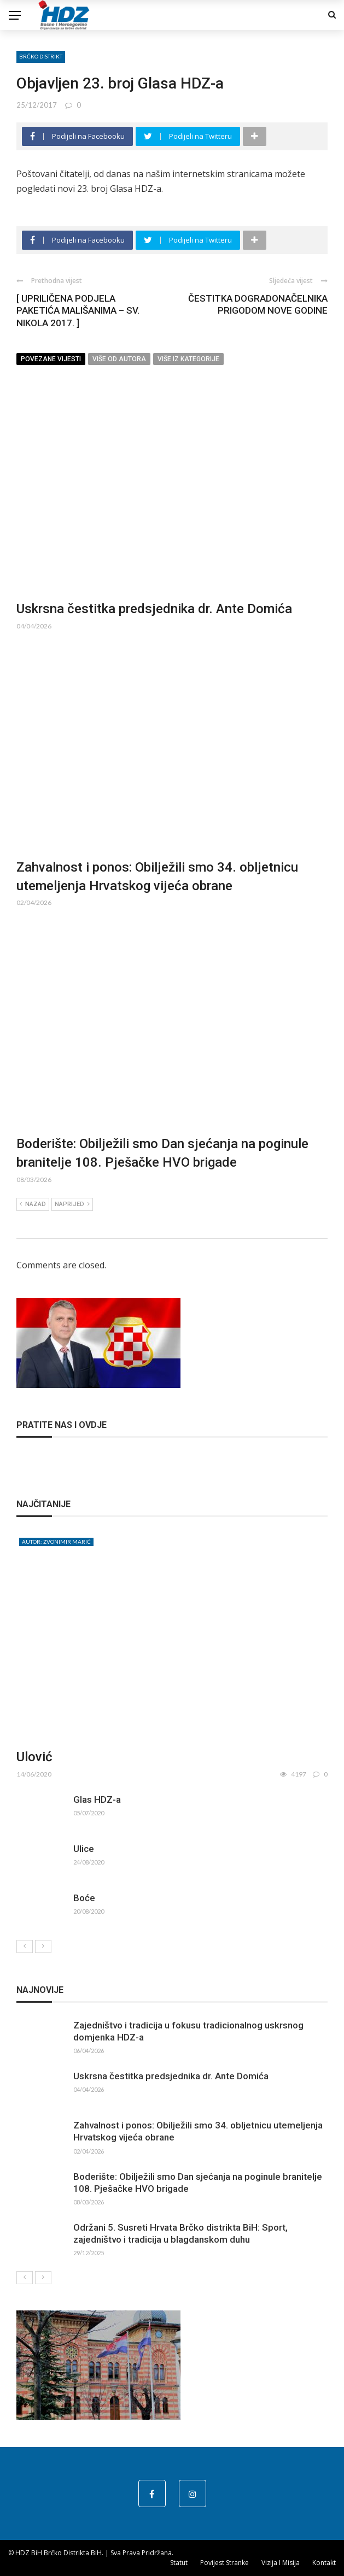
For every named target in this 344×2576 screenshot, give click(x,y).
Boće (84, 1897)
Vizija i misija (280, 2562)
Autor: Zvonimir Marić (56, 1541)
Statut (179, 2562)
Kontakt (324, 2562)
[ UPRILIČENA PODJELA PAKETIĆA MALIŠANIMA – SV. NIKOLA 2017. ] (77, 310)
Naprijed (72, 1204)
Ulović (34, 1757)
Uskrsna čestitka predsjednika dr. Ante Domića (154, 608)
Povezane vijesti (51, 359)
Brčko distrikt (40, 56)
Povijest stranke (224, 2562)
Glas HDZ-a (97, 1799)
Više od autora (119, 359)
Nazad (33, 1204)
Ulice (83, 1848)
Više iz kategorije (188, 359)
